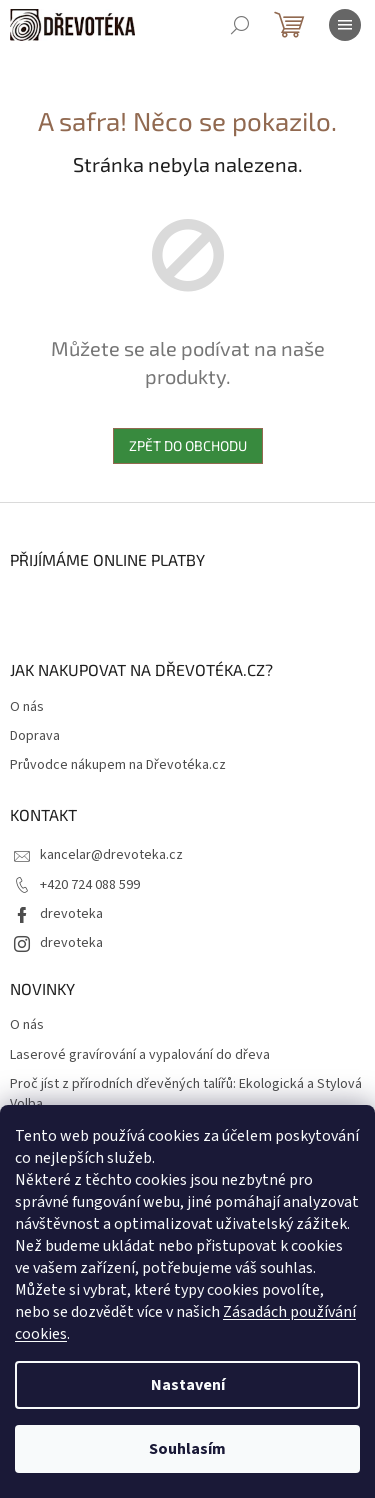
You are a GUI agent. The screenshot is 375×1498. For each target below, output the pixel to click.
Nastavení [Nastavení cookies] (188, 1385)
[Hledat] (240, 25)
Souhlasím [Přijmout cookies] (187, 1449)
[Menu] (345, 25)
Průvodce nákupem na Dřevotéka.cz (118, 765)
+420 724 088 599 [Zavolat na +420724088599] (90, 885)
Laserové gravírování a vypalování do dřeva (140, 1055)
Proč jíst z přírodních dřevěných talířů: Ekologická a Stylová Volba (186, 1094)
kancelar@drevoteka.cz (111, 855)
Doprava (35, 736)
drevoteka (71, 914)
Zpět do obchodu (188, 445)
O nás (27, 707)
